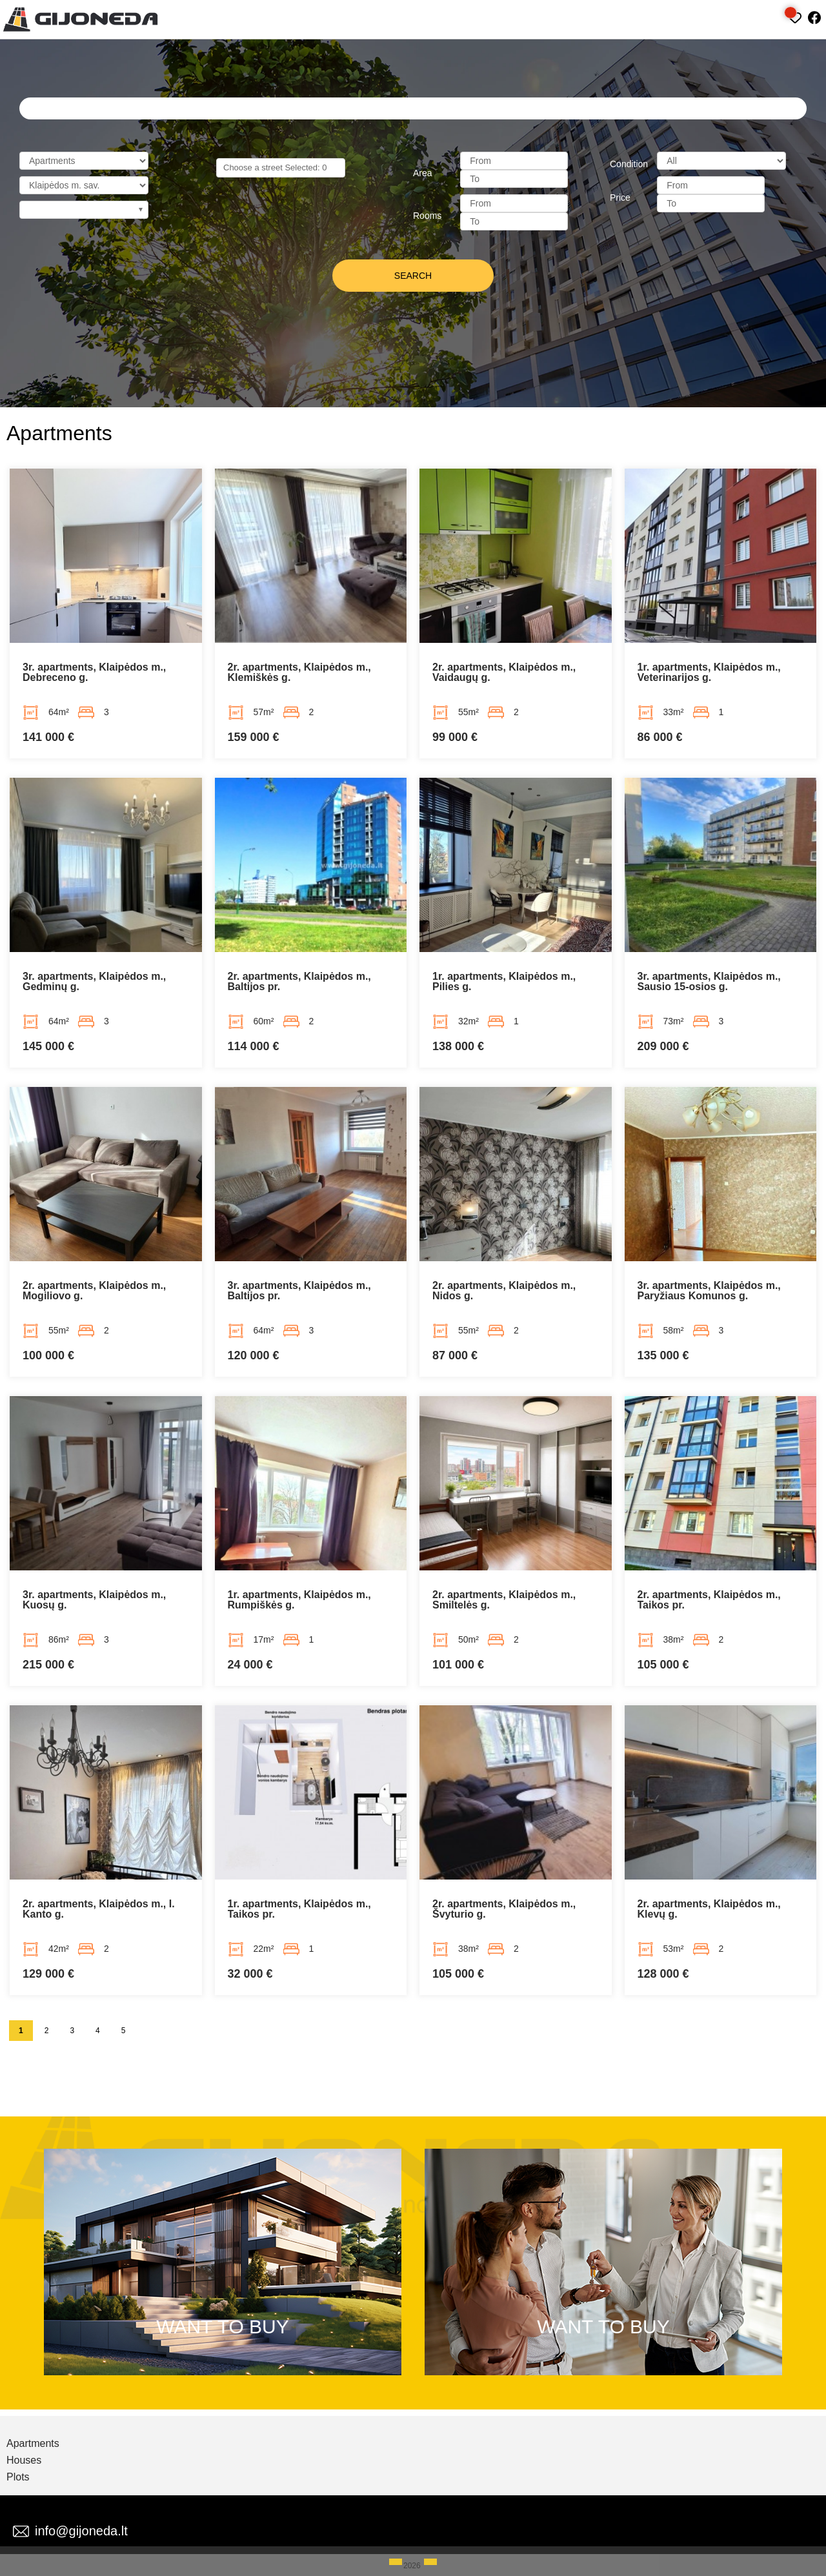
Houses (23, 2460)
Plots (18, 2477)
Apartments (32, 2444)
